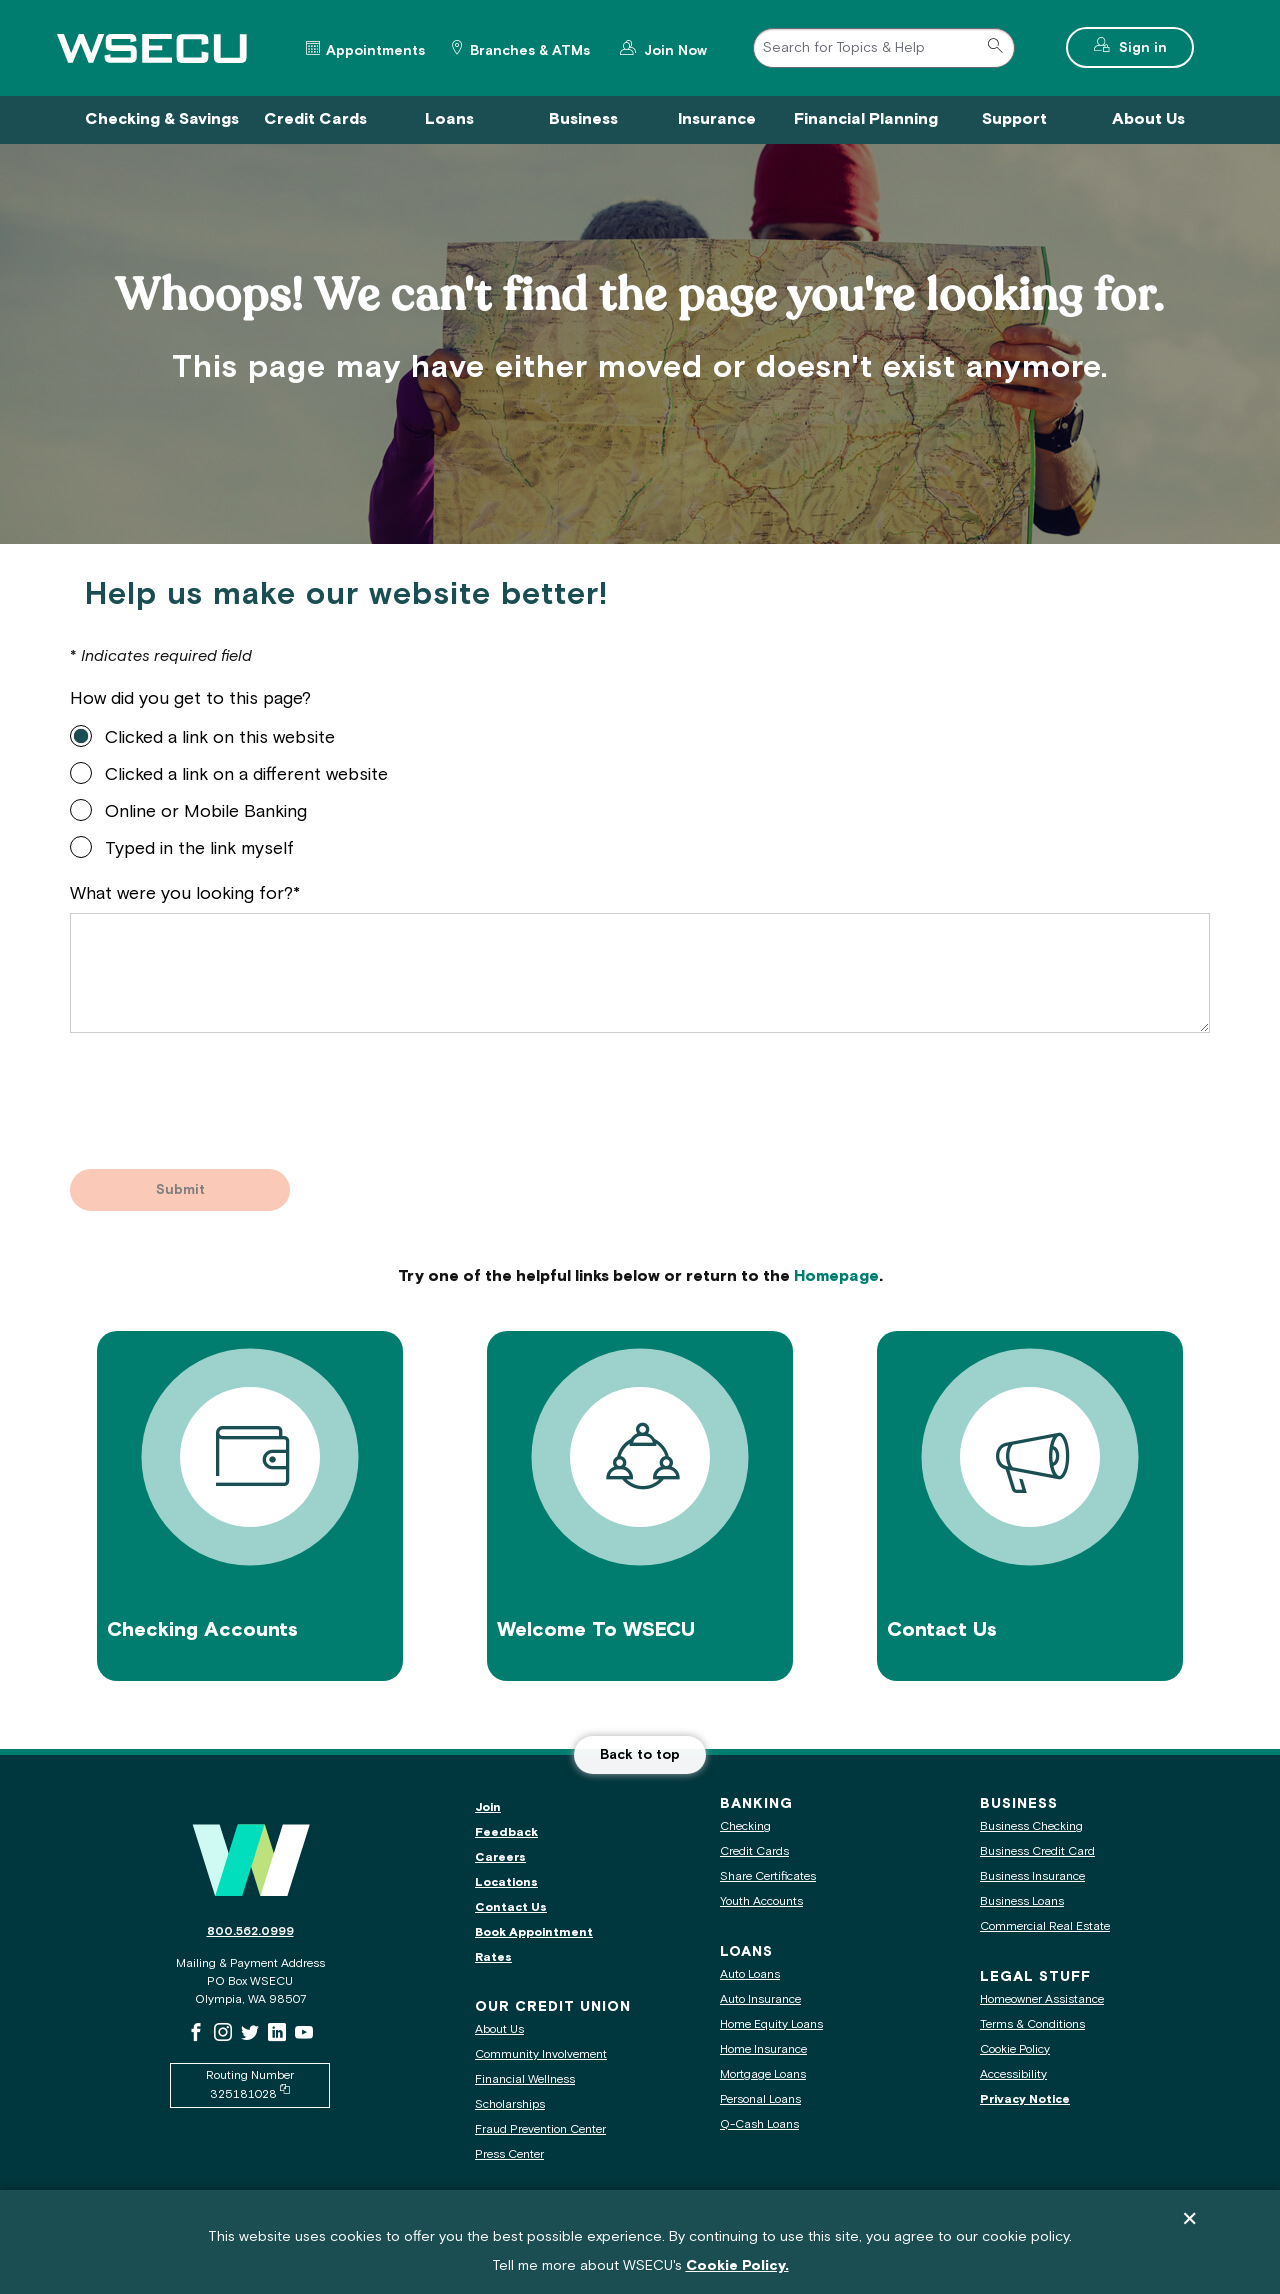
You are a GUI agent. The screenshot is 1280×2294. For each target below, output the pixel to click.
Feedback (506, 1832)
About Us (499, 2029)
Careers (500, 1857)
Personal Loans (760, 2099)
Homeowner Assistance (1042, 1999)
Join (488, 1807)
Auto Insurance (760, 1999)
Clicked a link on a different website (246, 775)
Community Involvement (541, 2054)
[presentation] (222, 1090)
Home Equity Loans (771, 2024)
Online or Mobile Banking (206, 812)
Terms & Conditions (1032, 2024)
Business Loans (1022, 1901)
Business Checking (1031, 1826)
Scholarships (510, 2104)
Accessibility (1013, 2074)
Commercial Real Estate (1045, 1926)
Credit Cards (754, 1851)
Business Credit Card (1037, 1851)
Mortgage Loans (763, 2074)
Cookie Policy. (737, 2266)
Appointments (375, 51)
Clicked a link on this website (220, 738)
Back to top (640, 1755)
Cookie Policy (1015, 2049)
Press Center (509, 2154)
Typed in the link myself (199, 849)
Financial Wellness (525, 2079)
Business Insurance (1032, 1876)
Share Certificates (768, 1876)
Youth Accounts (761, 1901)
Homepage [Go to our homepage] (836, 1276)
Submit (180, 1190)
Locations (506, 1882)
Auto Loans (750, 1974)
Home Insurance (763, 2049)
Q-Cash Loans (759, 2124)
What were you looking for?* (185, 894)
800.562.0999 (250, 1931)
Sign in (1154, 45)
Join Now (673, 49)
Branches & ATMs (530, 51)
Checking (745, 1826)
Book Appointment (534, 1932)
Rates (493, 1957)
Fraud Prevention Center (540, 2129)
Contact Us (511, 1907)
